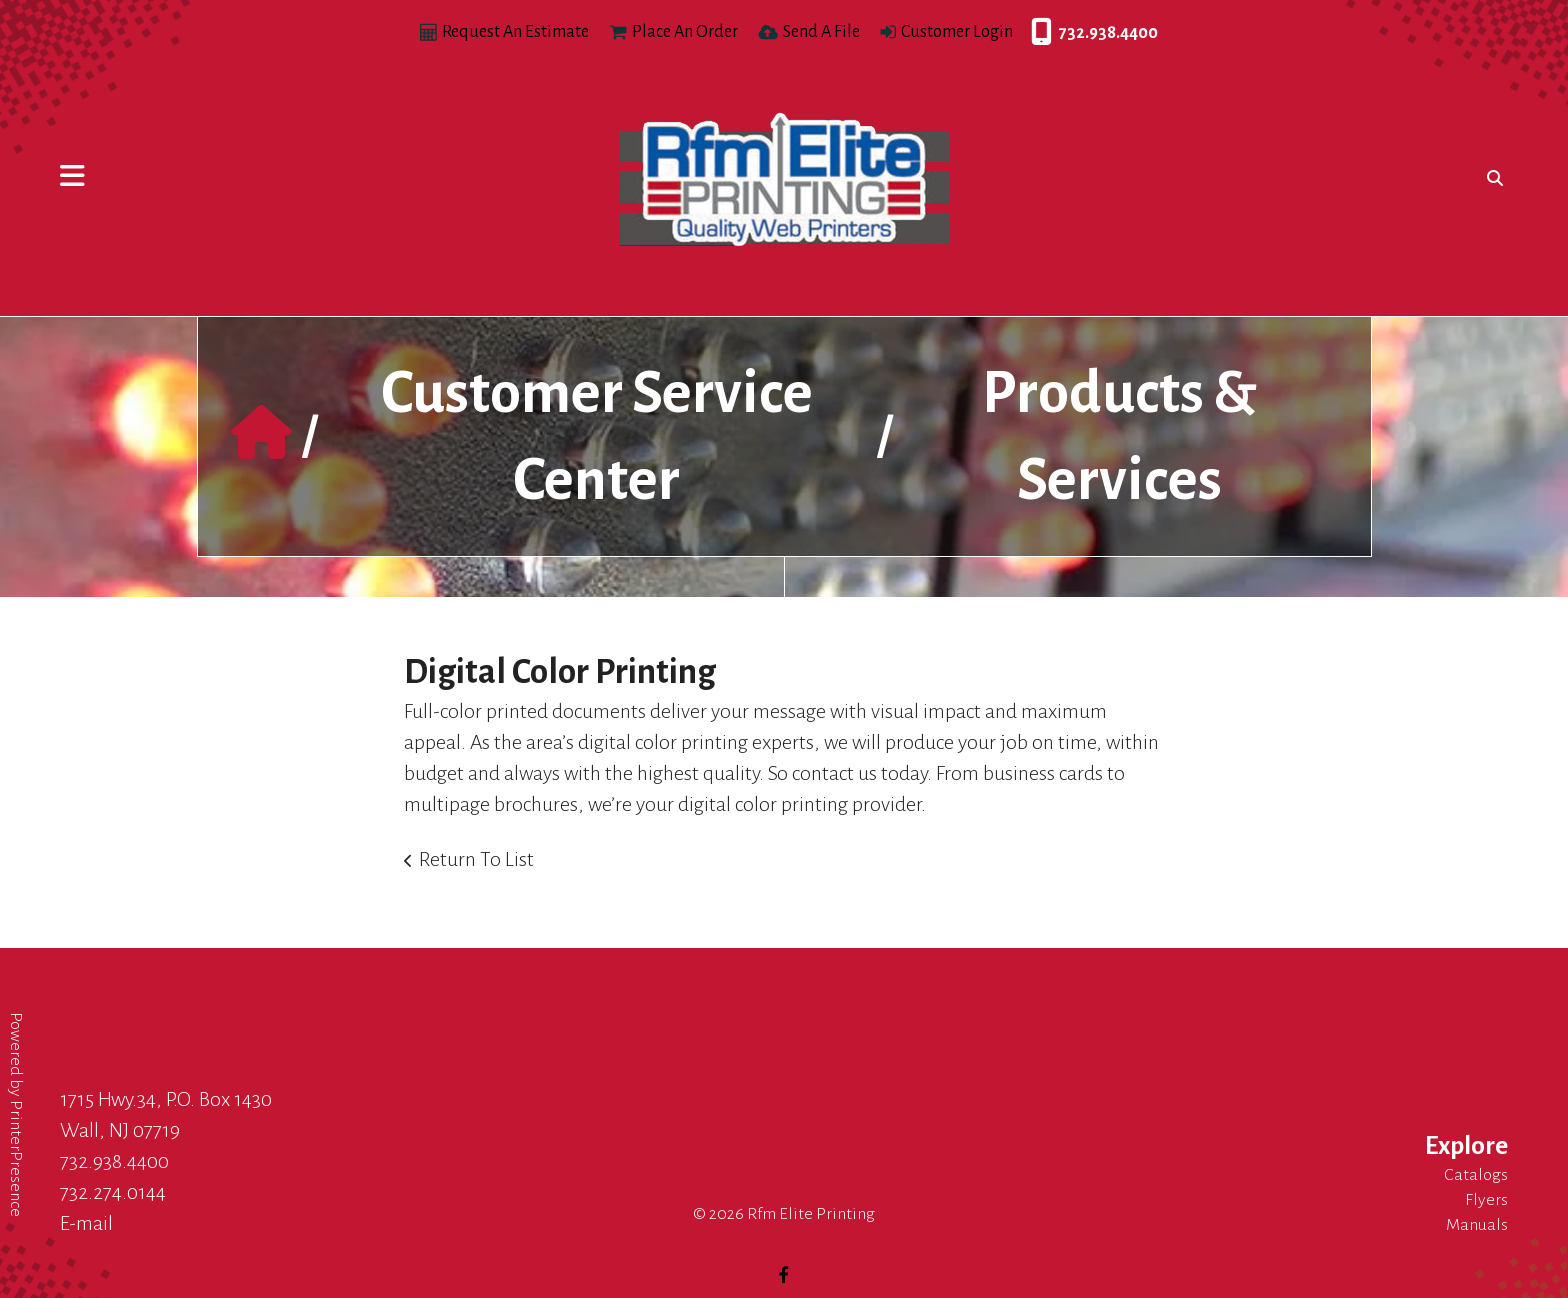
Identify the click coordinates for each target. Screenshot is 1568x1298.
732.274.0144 (113, 1192)
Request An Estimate (515, 32)
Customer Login (957, 32)
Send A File (821, 32)
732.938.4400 (1035, 33)
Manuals (1477, 1225)
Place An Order (685, 32)
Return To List (476, 859)
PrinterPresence (16, 1158)
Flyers (1486, 1200)
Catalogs (1476, 1175)
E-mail (86, 1223)
